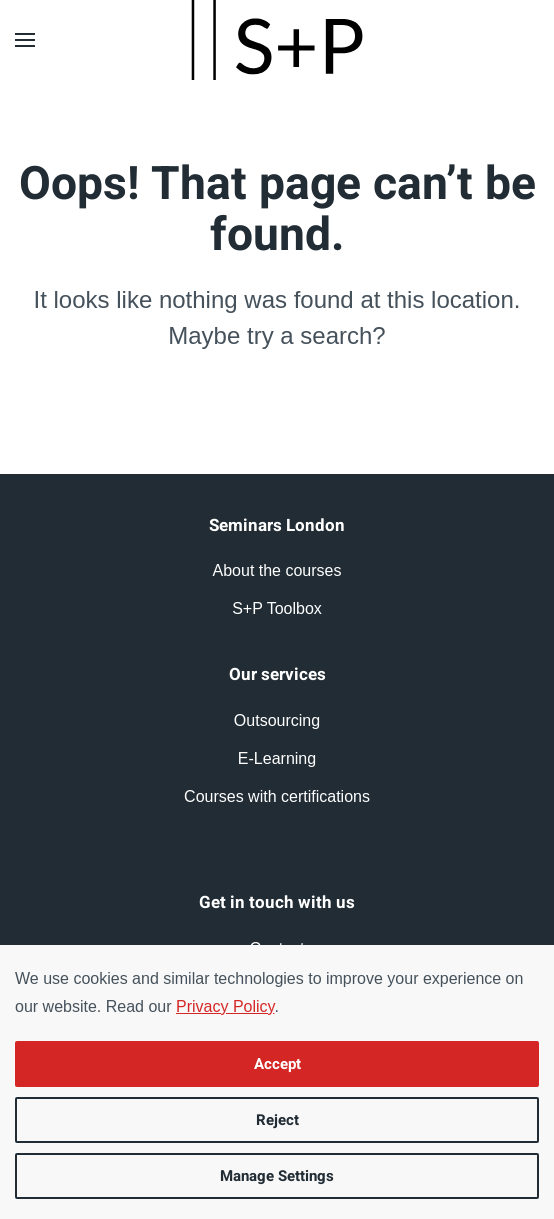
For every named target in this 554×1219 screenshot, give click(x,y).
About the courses (277, 570)
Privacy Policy (225, 1006)
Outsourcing (277, 720)
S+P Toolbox (277, 608)
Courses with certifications (277, 796)
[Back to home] (277, 40)
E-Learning (277, 758)
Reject (277, 1120)
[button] (25, 40)
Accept (277, 1064)
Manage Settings (277, 1176)
